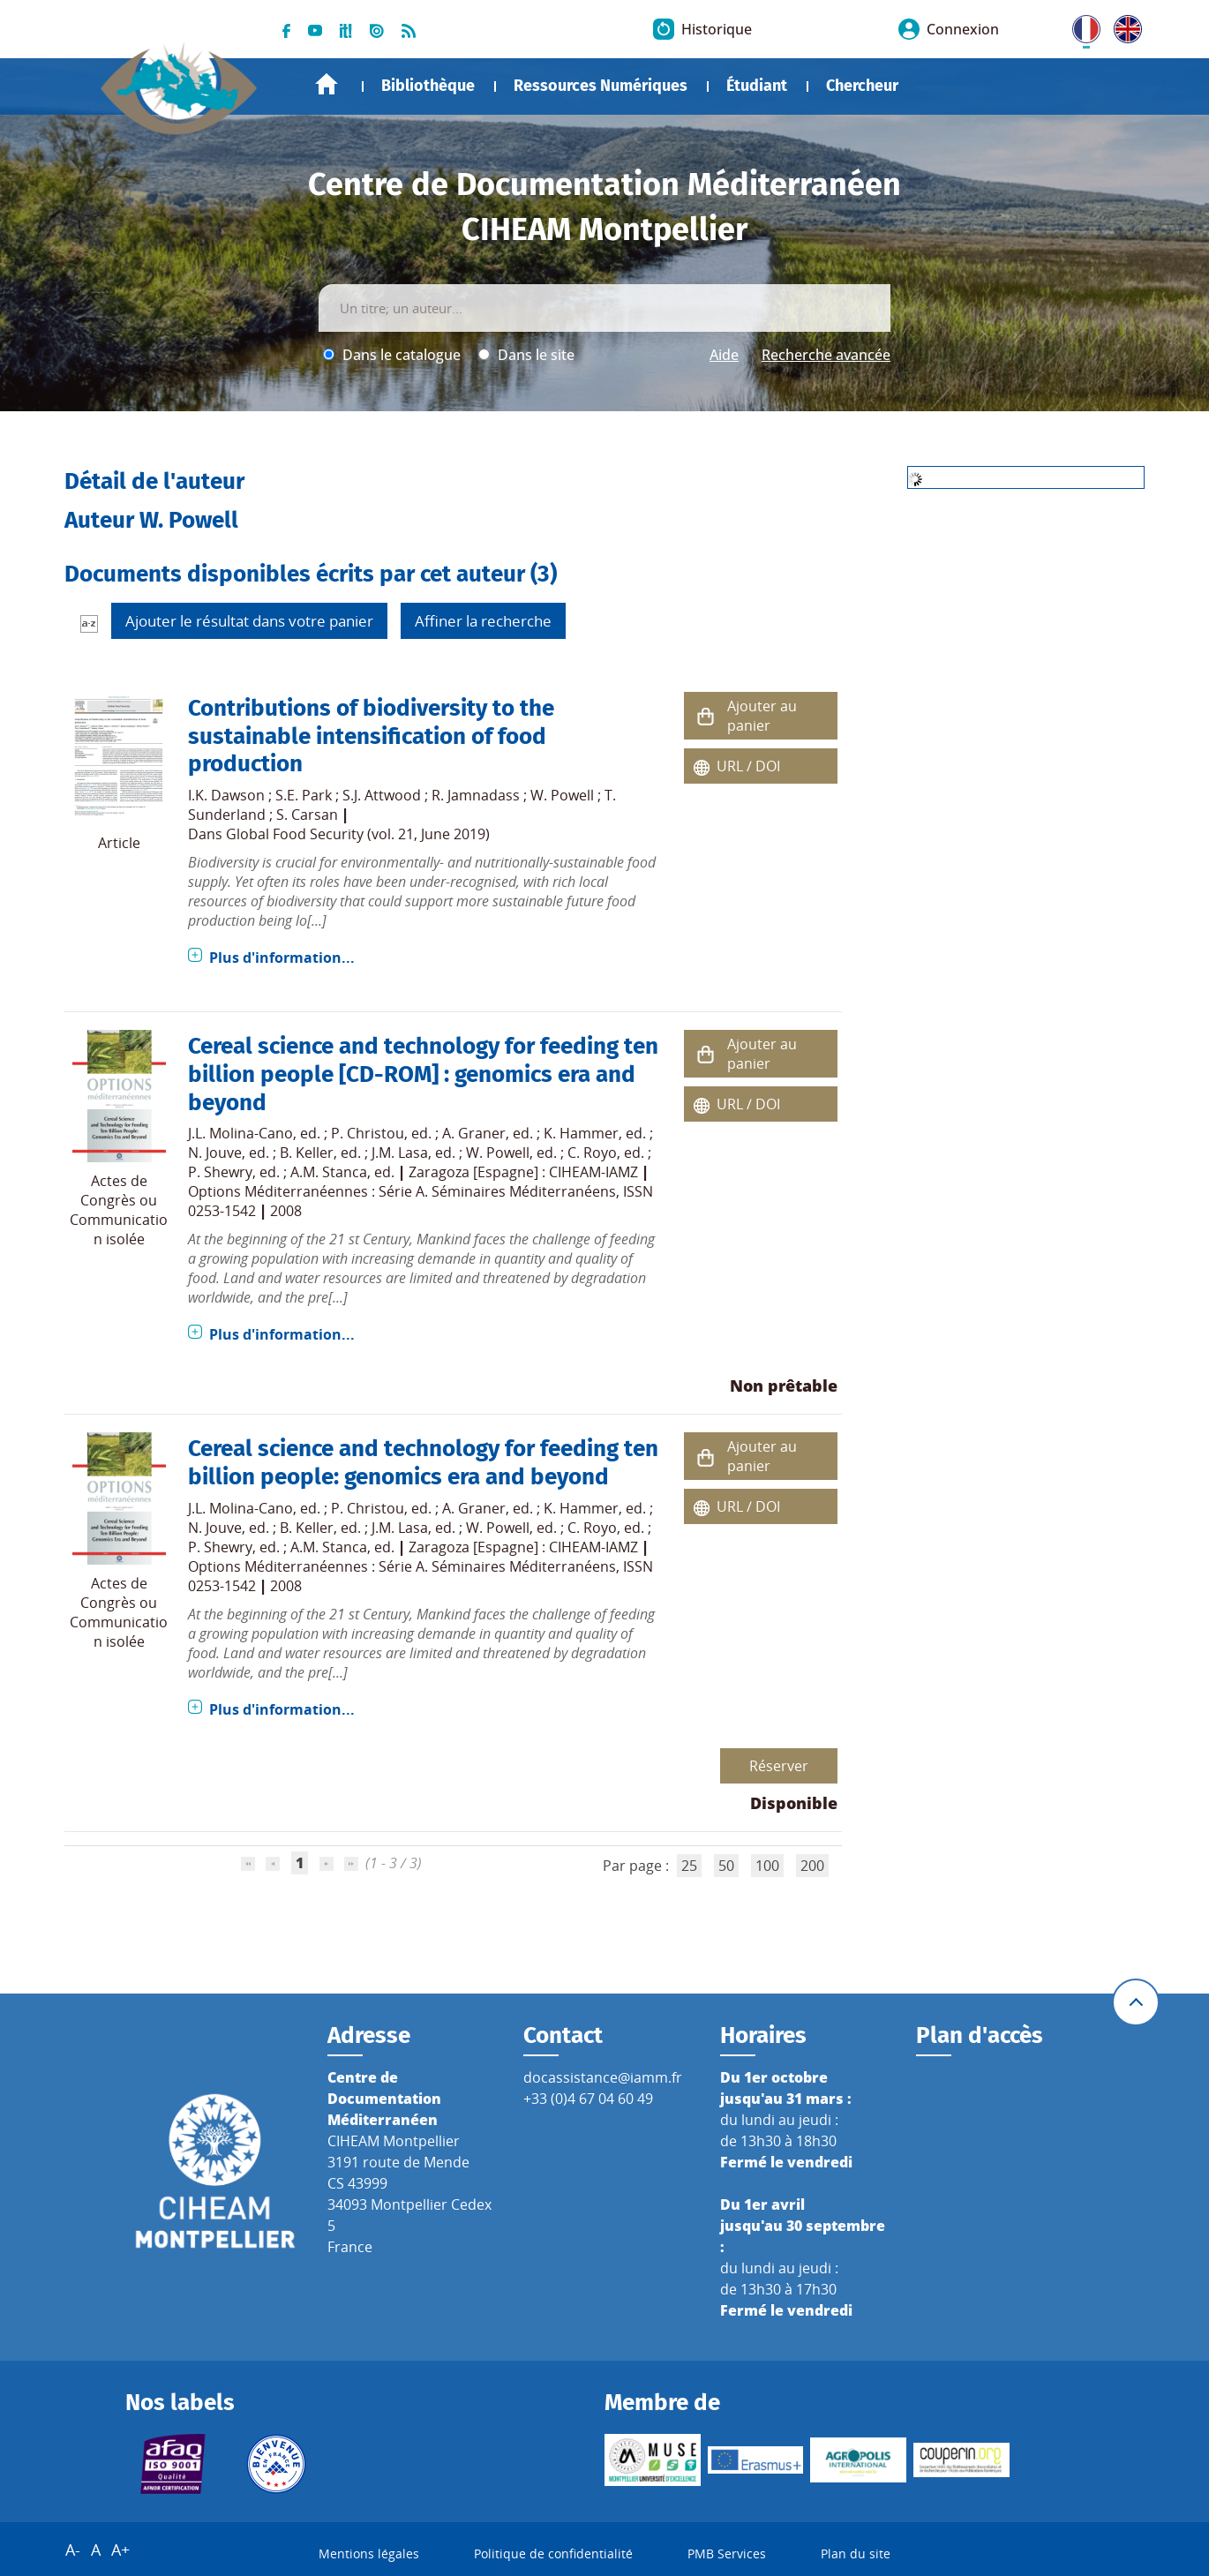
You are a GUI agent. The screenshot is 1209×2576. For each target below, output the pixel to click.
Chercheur (862, 85)
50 (726, 1865)
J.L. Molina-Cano (240, 1133)
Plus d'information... (282, 957)
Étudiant (756, 85)
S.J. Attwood (381, 795)
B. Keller (307, 1152)
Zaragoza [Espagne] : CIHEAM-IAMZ (523, 1172)
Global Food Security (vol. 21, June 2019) (358, 834)
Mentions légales (369, 2553)
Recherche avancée (826, 354)
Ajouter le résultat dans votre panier (249, 621)
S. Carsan (307, 814)
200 (812, 1865)
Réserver (778, 1766)
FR (1080, 25)
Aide (724, 354)
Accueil (326, 84)
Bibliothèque (428, 85)
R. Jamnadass (476, 795)
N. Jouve (215, 1152)
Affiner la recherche (483, 621)
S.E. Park (303, 795)
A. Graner (474, 1133)
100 (767, 1865)
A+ (120, 2549)
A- (72, 2549)
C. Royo (592, 1152)
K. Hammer (581, 1133)
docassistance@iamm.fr (602, 2077)
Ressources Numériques (600, 85)
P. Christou (367, 1133)
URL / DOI (748, 766)
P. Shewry (220, 1172)
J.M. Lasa (400, 1152)
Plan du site (855, 2553)
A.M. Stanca (328, 1172)
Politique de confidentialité (553, 2553)
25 (689, 1865)
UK (1123, 25)
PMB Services (726, 2553)
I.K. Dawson (226, 795)
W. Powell (562, 795)
